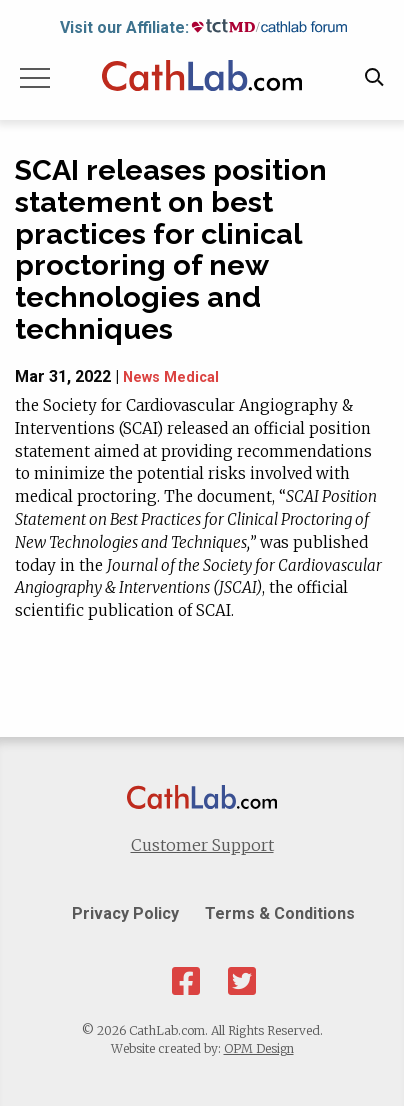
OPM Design (259, 1048)
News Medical (171, 377)
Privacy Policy (125, 913)
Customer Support (202, 845)
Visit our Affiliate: (124, 27)
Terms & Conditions (280, 913)
